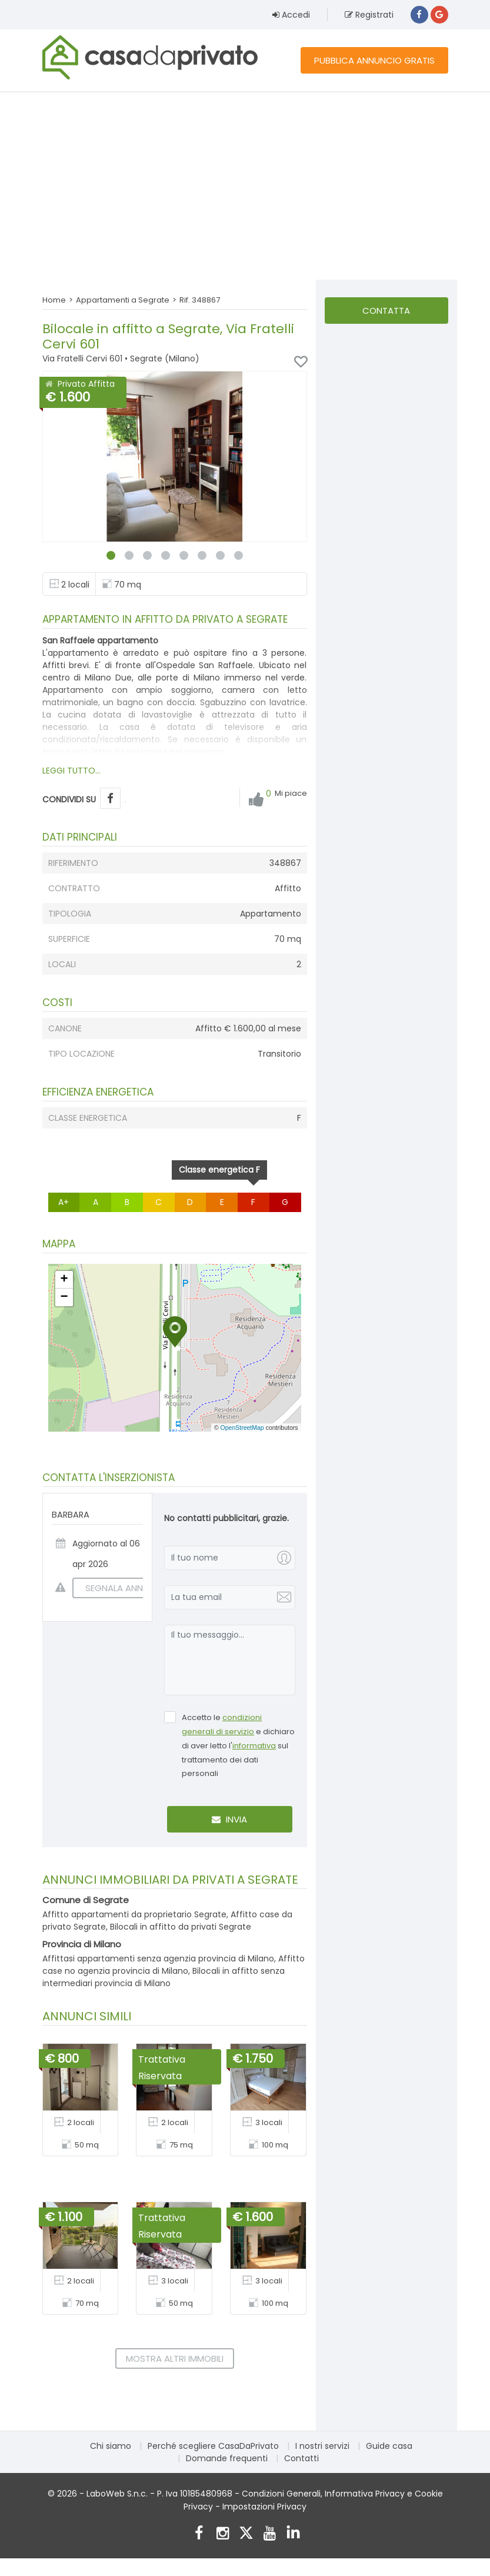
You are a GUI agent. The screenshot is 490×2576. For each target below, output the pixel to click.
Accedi (291, 15)
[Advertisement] (245, 185)
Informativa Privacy (365, 2493)
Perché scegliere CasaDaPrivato (213, 2446)
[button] (175, 1331)
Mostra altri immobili (175, 2358)
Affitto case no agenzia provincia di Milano (173, 1965)
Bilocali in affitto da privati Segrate (180, 1927)
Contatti (301, 2458)
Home (54, 300)
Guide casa (389, 2446)
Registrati (369, 15)
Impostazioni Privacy (264, 2506)
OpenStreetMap (242, 1427)
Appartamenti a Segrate (122, 300)
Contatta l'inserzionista (386, 314)
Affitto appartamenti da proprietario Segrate (134, 1914)
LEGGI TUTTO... (71, 770)
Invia (229, 1819)
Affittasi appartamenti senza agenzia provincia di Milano (158, 1958)
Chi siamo (110, 2446)
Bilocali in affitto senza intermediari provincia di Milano (163, 1977)
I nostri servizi (322, 2446)
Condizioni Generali (281, 2493)
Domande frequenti (227, 2458)
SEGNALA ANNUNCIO (121, 1588)
